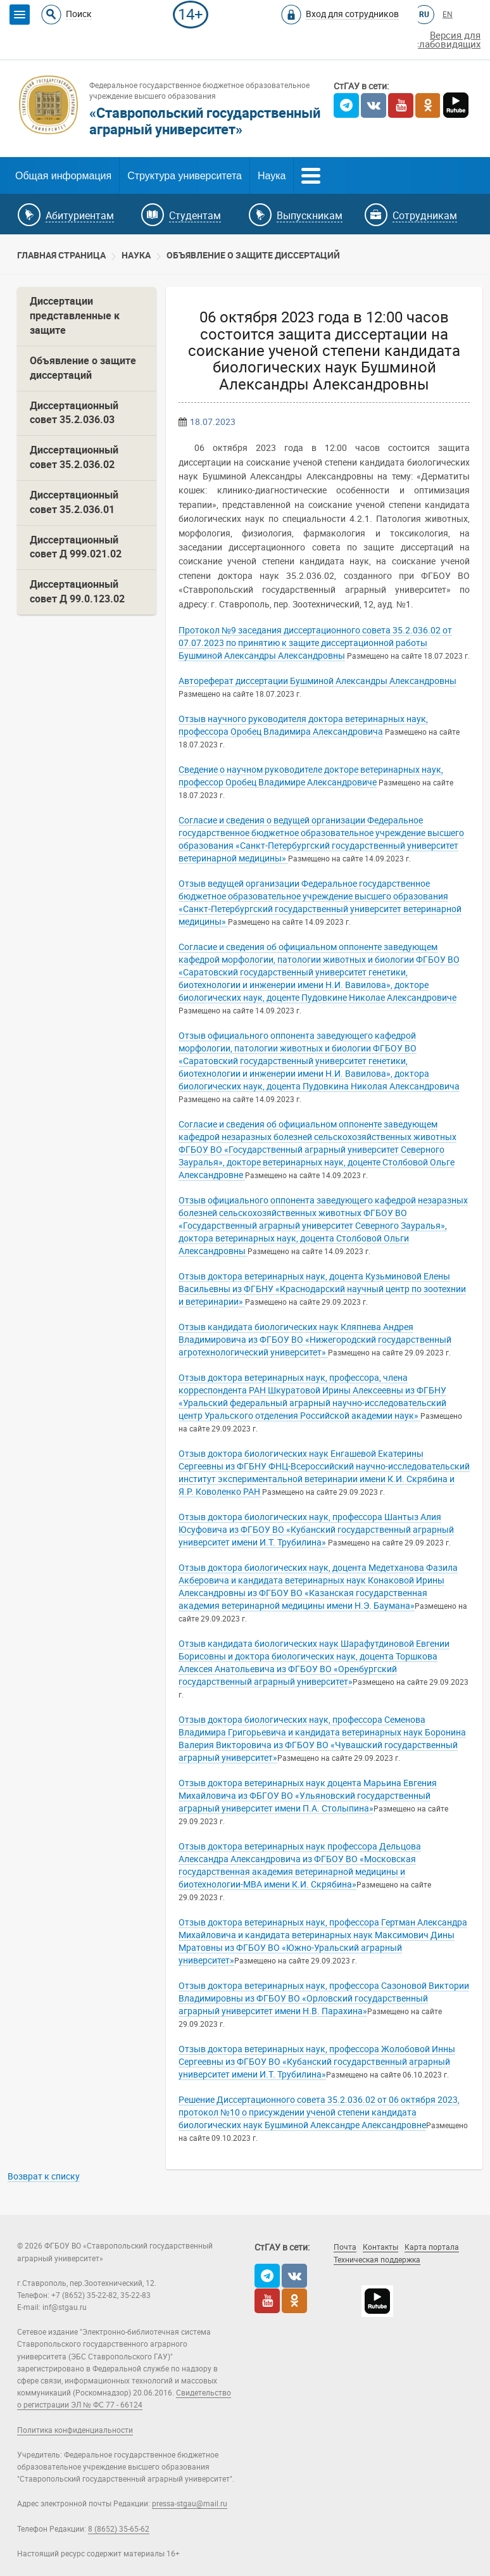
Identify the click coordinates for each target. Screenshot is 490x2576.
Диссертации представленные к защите (75, 315)
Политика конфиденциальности (75, 2430)
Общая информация (63, 175)
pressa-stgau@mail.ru (189, 2503)
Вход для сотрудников (352, 14)
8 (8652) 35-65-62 (118, 2529)
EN (448, 14)
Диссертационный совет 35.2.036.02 (74, 457)
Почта (345, 2247)
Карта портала (432, 2247)
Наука (272, 175)
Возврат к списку (44, 2176)
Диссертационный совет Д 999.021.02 (76, 547)
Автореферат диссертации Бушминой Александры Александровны (317, 681)
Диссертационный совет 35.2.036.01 (74, 502)
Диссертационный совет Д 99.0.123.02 (77, 591)
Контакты (380, 2247)
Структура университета (184, 175)
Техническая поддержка (377, 2260)
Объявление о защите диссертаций (253, 255)
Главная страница (61, 255)
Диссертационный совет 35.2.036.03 (74, 413)
